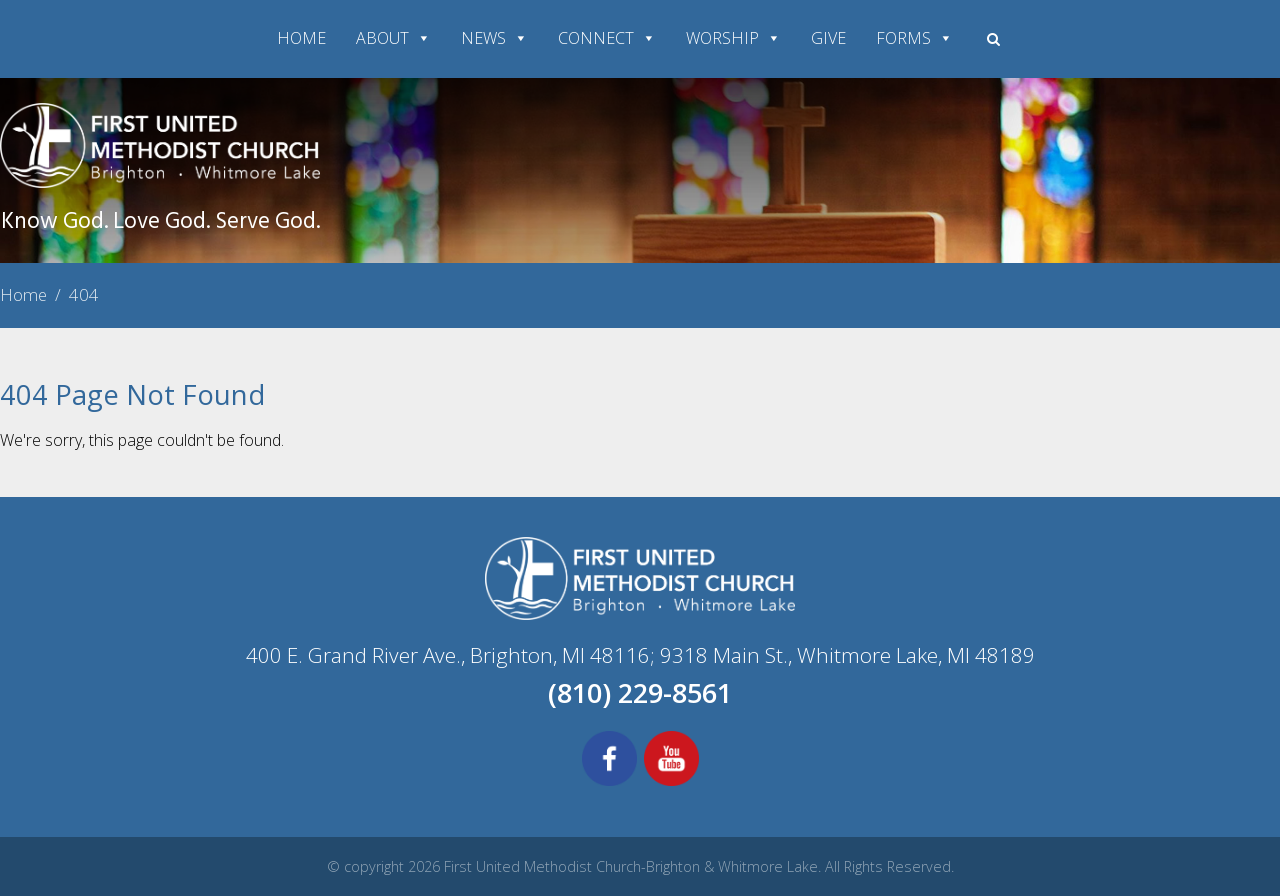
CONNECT (607, 38)
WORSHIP (733, 38)
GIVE (828, 38)
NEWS (494, 38)
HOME (301, 38)
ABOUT (393, 38)
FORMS (914, 38)
